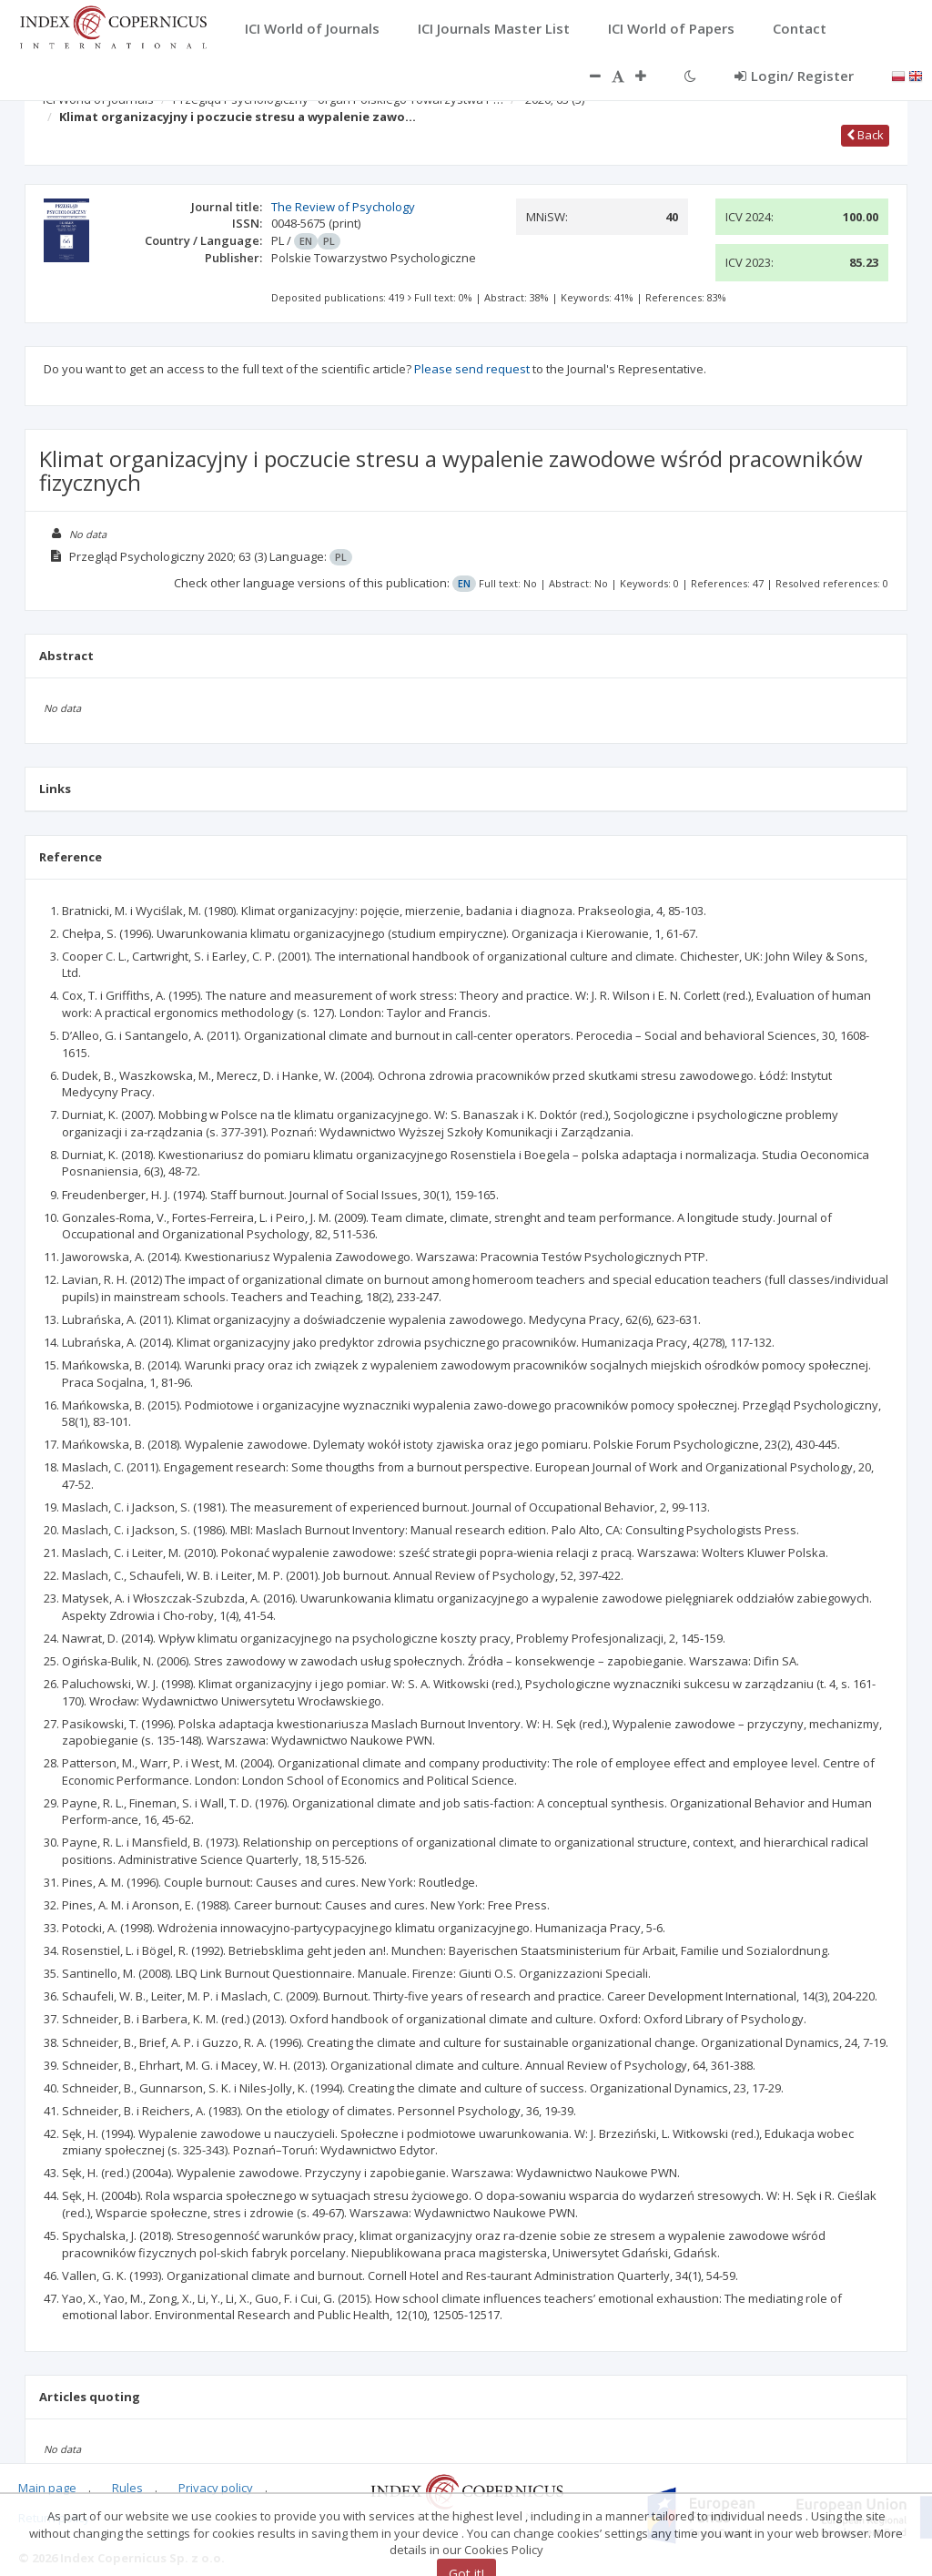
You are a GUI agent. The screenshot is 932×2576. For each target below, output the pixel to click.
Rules (127, 2487)
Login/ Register (794, 75)
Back (865, 135)
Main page (47, 2487)
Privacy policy (215, 2487)
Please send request (472, 369)
